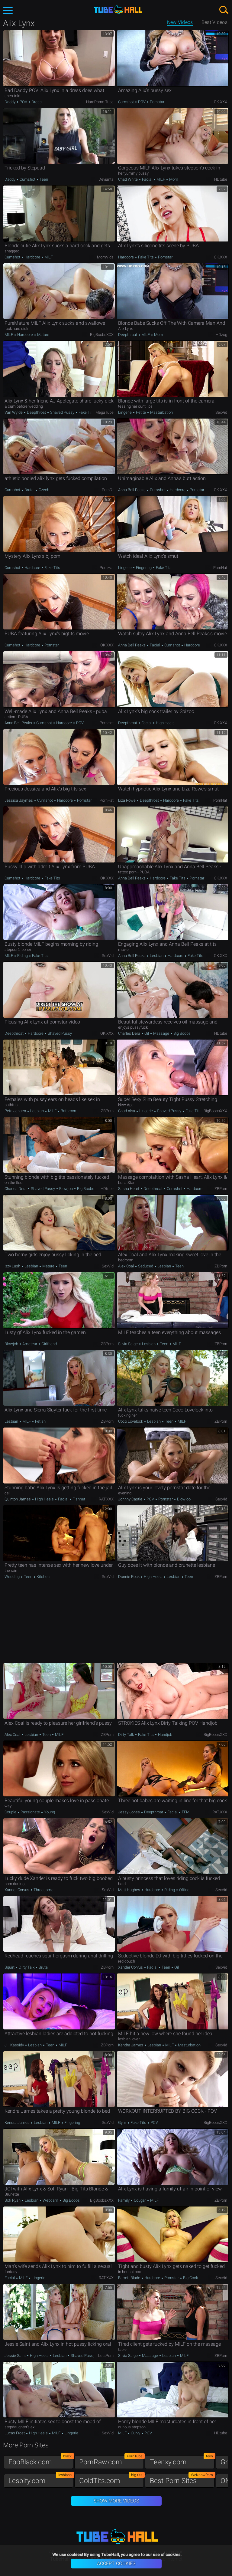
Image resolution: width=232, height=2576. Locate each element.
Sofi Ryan (13, 2200)
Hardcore (32, 257)
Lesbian (156, 955)
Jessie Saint (16, 2355)
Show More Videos (116, 2501)
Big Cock (190, 2277)
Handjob (164, 1734)
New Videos (180, 22)
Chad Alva (127, 1111)
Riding (22, 955)
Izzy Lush (13, 1266)
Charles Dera (129, 1033)
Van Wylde (14, 412)
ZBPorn (107, 1111)
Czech (43, 490)
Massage (161, 1033)
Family (124, 2200)
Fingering (144, 567)
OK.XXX (220, 102)
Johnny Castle (130, 1499)
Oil (146, 1033)
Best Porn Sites (182, 2479)
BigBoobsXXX (102, 334)
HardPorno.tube (100, 102)
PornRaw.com (111, 2460)
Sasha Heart (129, 1188)
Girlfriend (48, 1344)
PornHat (107, 567)
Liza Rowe (127, 800)
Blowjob (66, 1188)
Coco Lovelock (131, 1421)
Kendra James (131, 2045)
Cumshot (126, 102)
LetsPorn (106, 2355)
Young (49, 1812)
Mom (173, 179)
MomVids (105, 257)
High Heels (165, 723)
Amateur (29, 1344)
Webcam (50, 2200)
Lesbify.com (40, 2479)
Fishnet (78, 1499)
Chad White (128, 179)
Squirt (10, 1967)
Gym (122, 2122)
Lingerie (125, 412)
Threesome (43, 1890)
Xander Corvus (17, 1890)
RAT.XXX (106, 1499)
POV (23, 102)
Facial (147, 179)
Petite (141, 412)
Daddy (10, 102)
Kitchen (43, 1576)
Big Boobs (181, 1033)
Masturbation (161, 412)
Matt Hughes (129, 1890)
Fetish (40, 1421)
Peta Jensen (16, 1111)
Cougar (140, 2200)
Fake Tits (146, 257)
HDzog (221, 334)
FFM (185, 1812)
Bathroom (69, 1111)
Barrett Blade (129, 2277)
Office (183, 1890)
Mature (42, 334)
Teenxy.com (182, 2460)
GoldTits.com (111, 2479)
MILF (161, 179)
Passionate (30, 1812)
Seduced (145, 1266)
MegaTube (104, 412)
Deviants (106, 179)
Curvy (135, 2433)
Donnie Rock (129, 1576)
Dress (36, 102)
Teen (43, 179)
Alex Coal (126, 1266)
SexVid (221, 412)
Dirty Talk (126, 1734)
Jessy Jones (129, 1812)
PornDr (108, 490)
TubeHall (118, 10)
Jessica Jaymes (19, 800)
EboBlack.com (40, 2460)
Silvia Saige (128, 1344)
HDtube (220, 179)
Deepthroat (128, 334)
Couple (11, 1812)
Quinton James (18, 1499)
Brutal (29, 490)
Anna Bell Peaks (132, 490)
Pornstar (156, 102)
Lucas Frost (15, 2433)
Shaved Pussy (62, 412)
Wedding (13, 1576)
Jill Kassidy (15, 2045)
